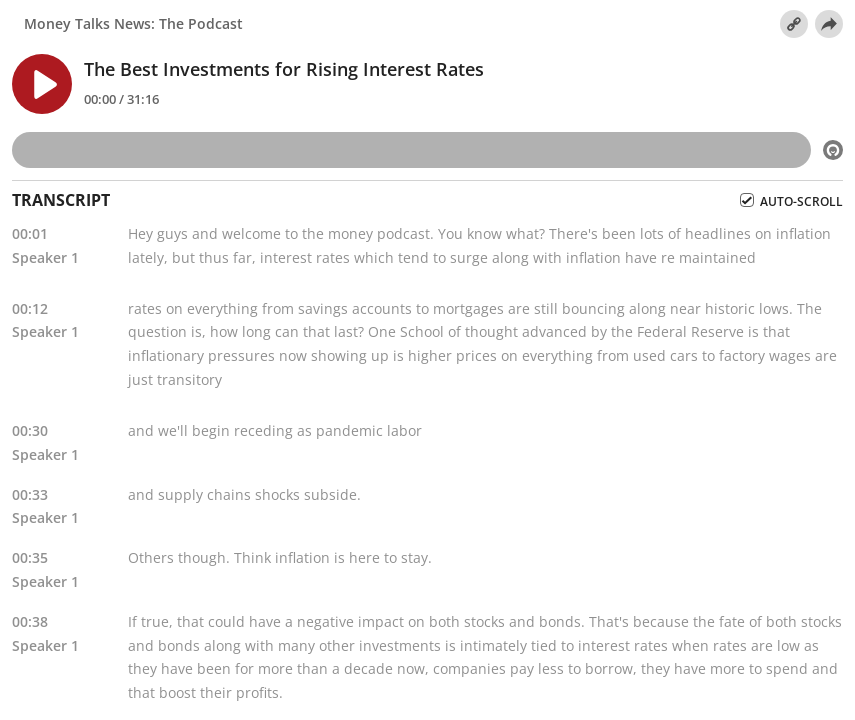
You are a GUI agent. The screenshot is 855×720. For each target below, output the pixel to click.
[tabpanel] (427, 466)
